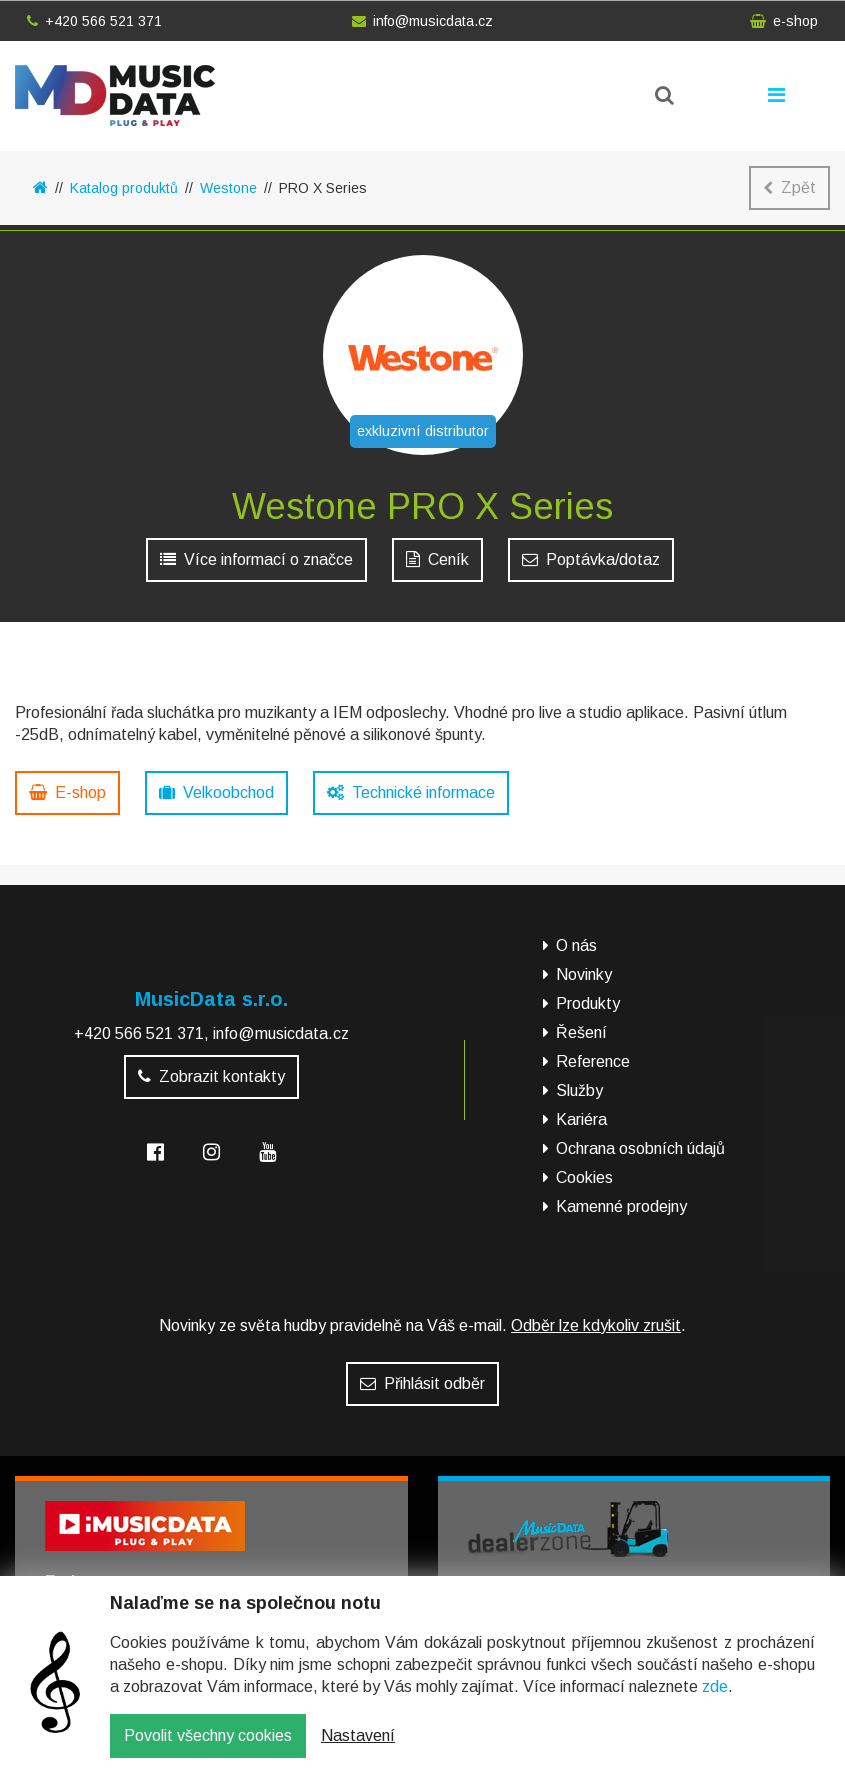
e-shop (784, 21)
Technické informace (411, 792)
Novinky (584, 974)
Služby (579, 1090)
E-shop (67, 792)
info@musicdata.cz (422, 21)
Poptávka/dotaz (591, 559)
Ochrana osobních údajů (640, 1148)
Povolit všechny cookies (208, 1750)
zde (715, 1701)
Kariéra (581, 1119)
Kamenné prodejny (621, 1206)
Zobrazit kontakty (211, 1076)
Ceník (437, 559)
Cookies (584, 1177)
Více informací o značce (256, 559)
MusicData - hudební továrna (115, 95)
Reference (593, 1061)
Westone (228, 188)
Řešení (581, 1032)
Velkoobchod (216, 792)
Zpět (789, 187)
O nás (576, 945)
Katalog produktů (124, 188)
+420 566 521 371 (94, 21)
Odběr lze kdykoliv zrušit (596, 1325)
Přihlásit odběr (422, 1383)
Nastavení (358, 1750)
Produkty (588, 1003)
